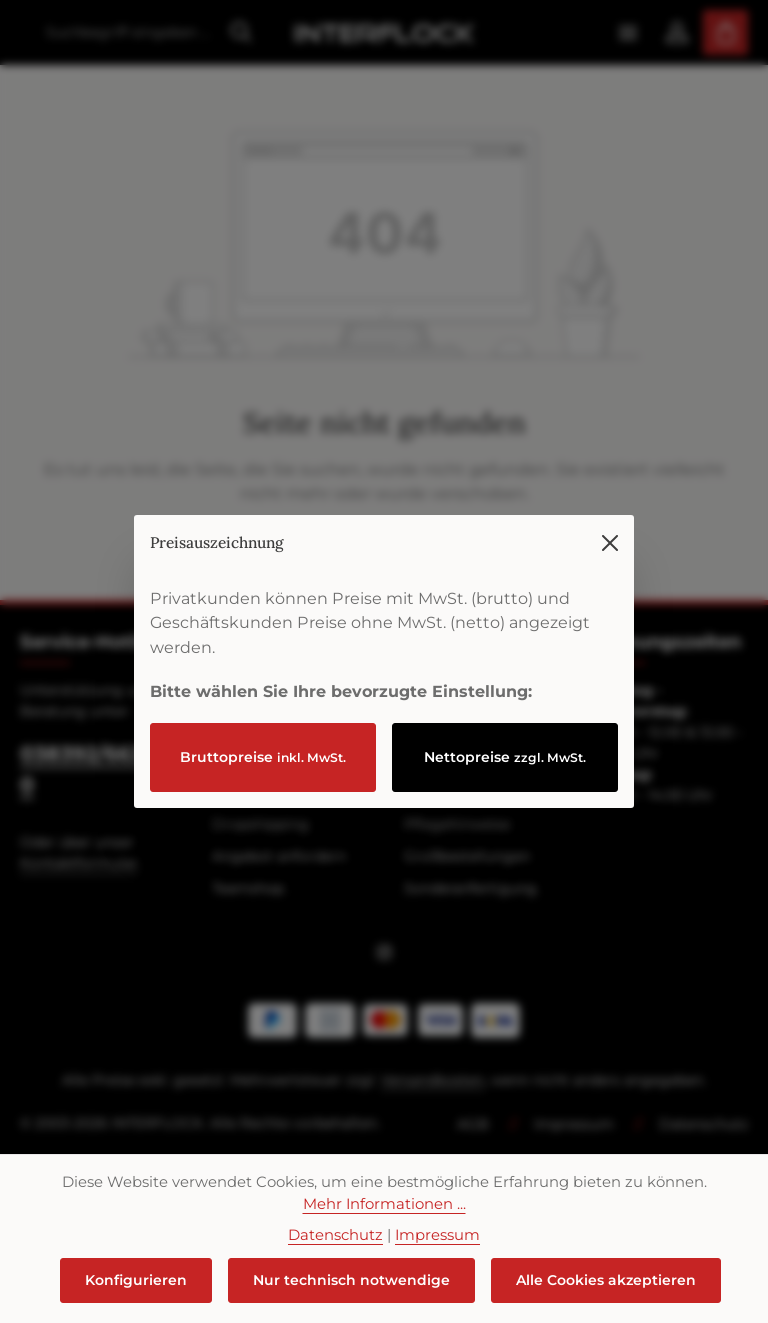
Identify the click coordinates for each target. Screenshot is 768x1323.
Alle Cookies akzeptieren (606, 1280)
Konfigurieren (136, 1280)
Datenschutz (335, 1235)
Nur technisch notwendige (351, 1280)
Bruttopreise (263, 727)
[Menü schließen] (610, 514)
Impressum (437, 1235)
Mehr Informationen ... (384, 1204)
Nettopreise (505, 727)
